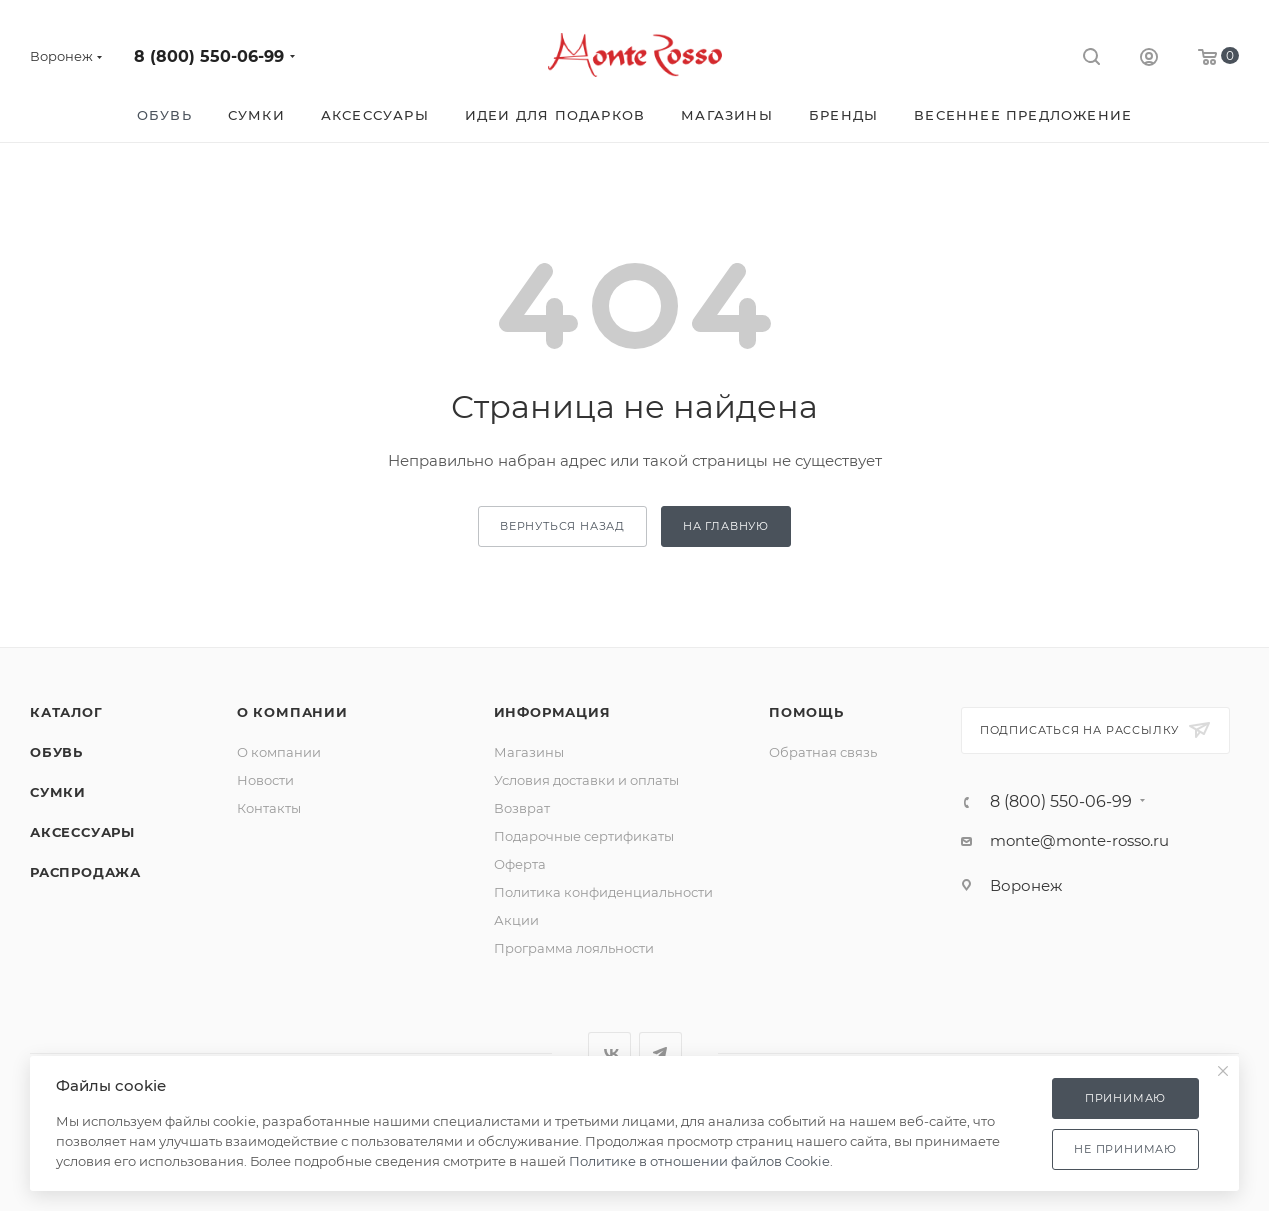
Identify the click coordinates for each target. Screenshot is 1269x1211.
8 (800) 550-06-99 (209, 56)
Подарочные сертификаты (584, 836)
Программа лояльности (574, 948)
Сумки (58, 792)
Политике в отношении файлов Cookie (699, 1161)
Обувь (56, 752)
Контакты (269, 808)
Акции (516, 920)
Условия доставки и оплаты (586, 780)
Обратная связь (823, 752)
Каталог (66, 712)
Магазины (529, 752)
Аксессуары (82, 832)
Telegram (660, 1053)
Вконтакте (609, 1053)
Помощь (806, 712)
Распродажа (85, 872)
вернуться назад (562, 526)
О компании (292, 712)
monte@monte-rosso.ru (1079, 840)
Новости (265, 780)
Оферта (520, 864)
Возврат (522, 808)
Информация (552, 712)
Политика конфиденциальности (603, 892)
